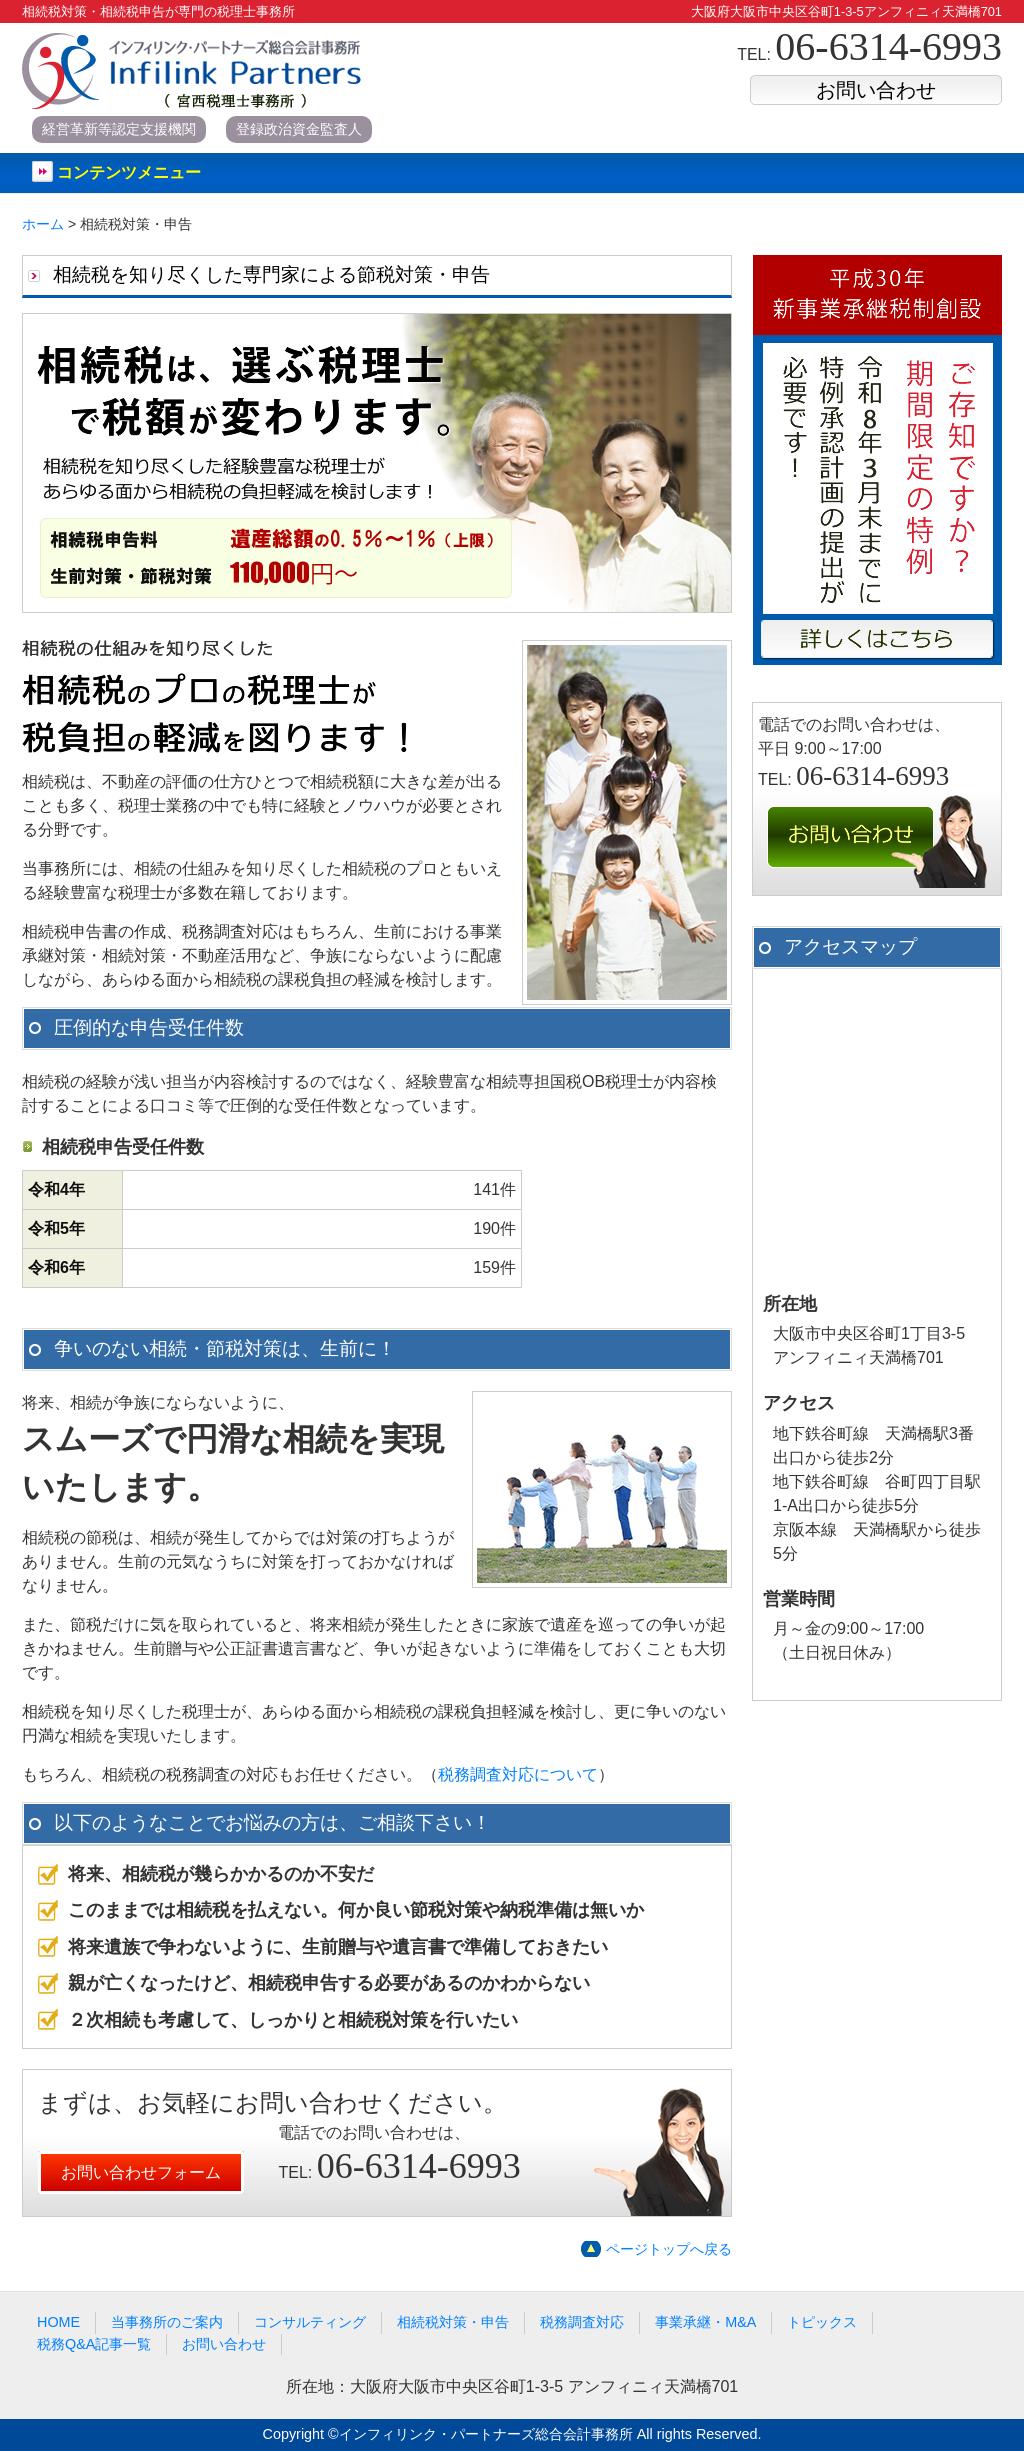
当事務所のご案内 (167, 2322)
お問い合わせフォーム (141, 2172)
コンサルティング (310, 2322)
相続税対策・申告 (453, 2322)
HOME (58, 2322)
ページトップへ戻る (669, 2249)
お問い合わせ (876, 90)
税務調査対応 (582, 2322)
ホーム (43, 224)
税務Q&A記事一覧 (94, 2344)
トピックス (822, 2322)
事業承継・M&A (705, 2322)
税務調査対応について (518, 1774)
